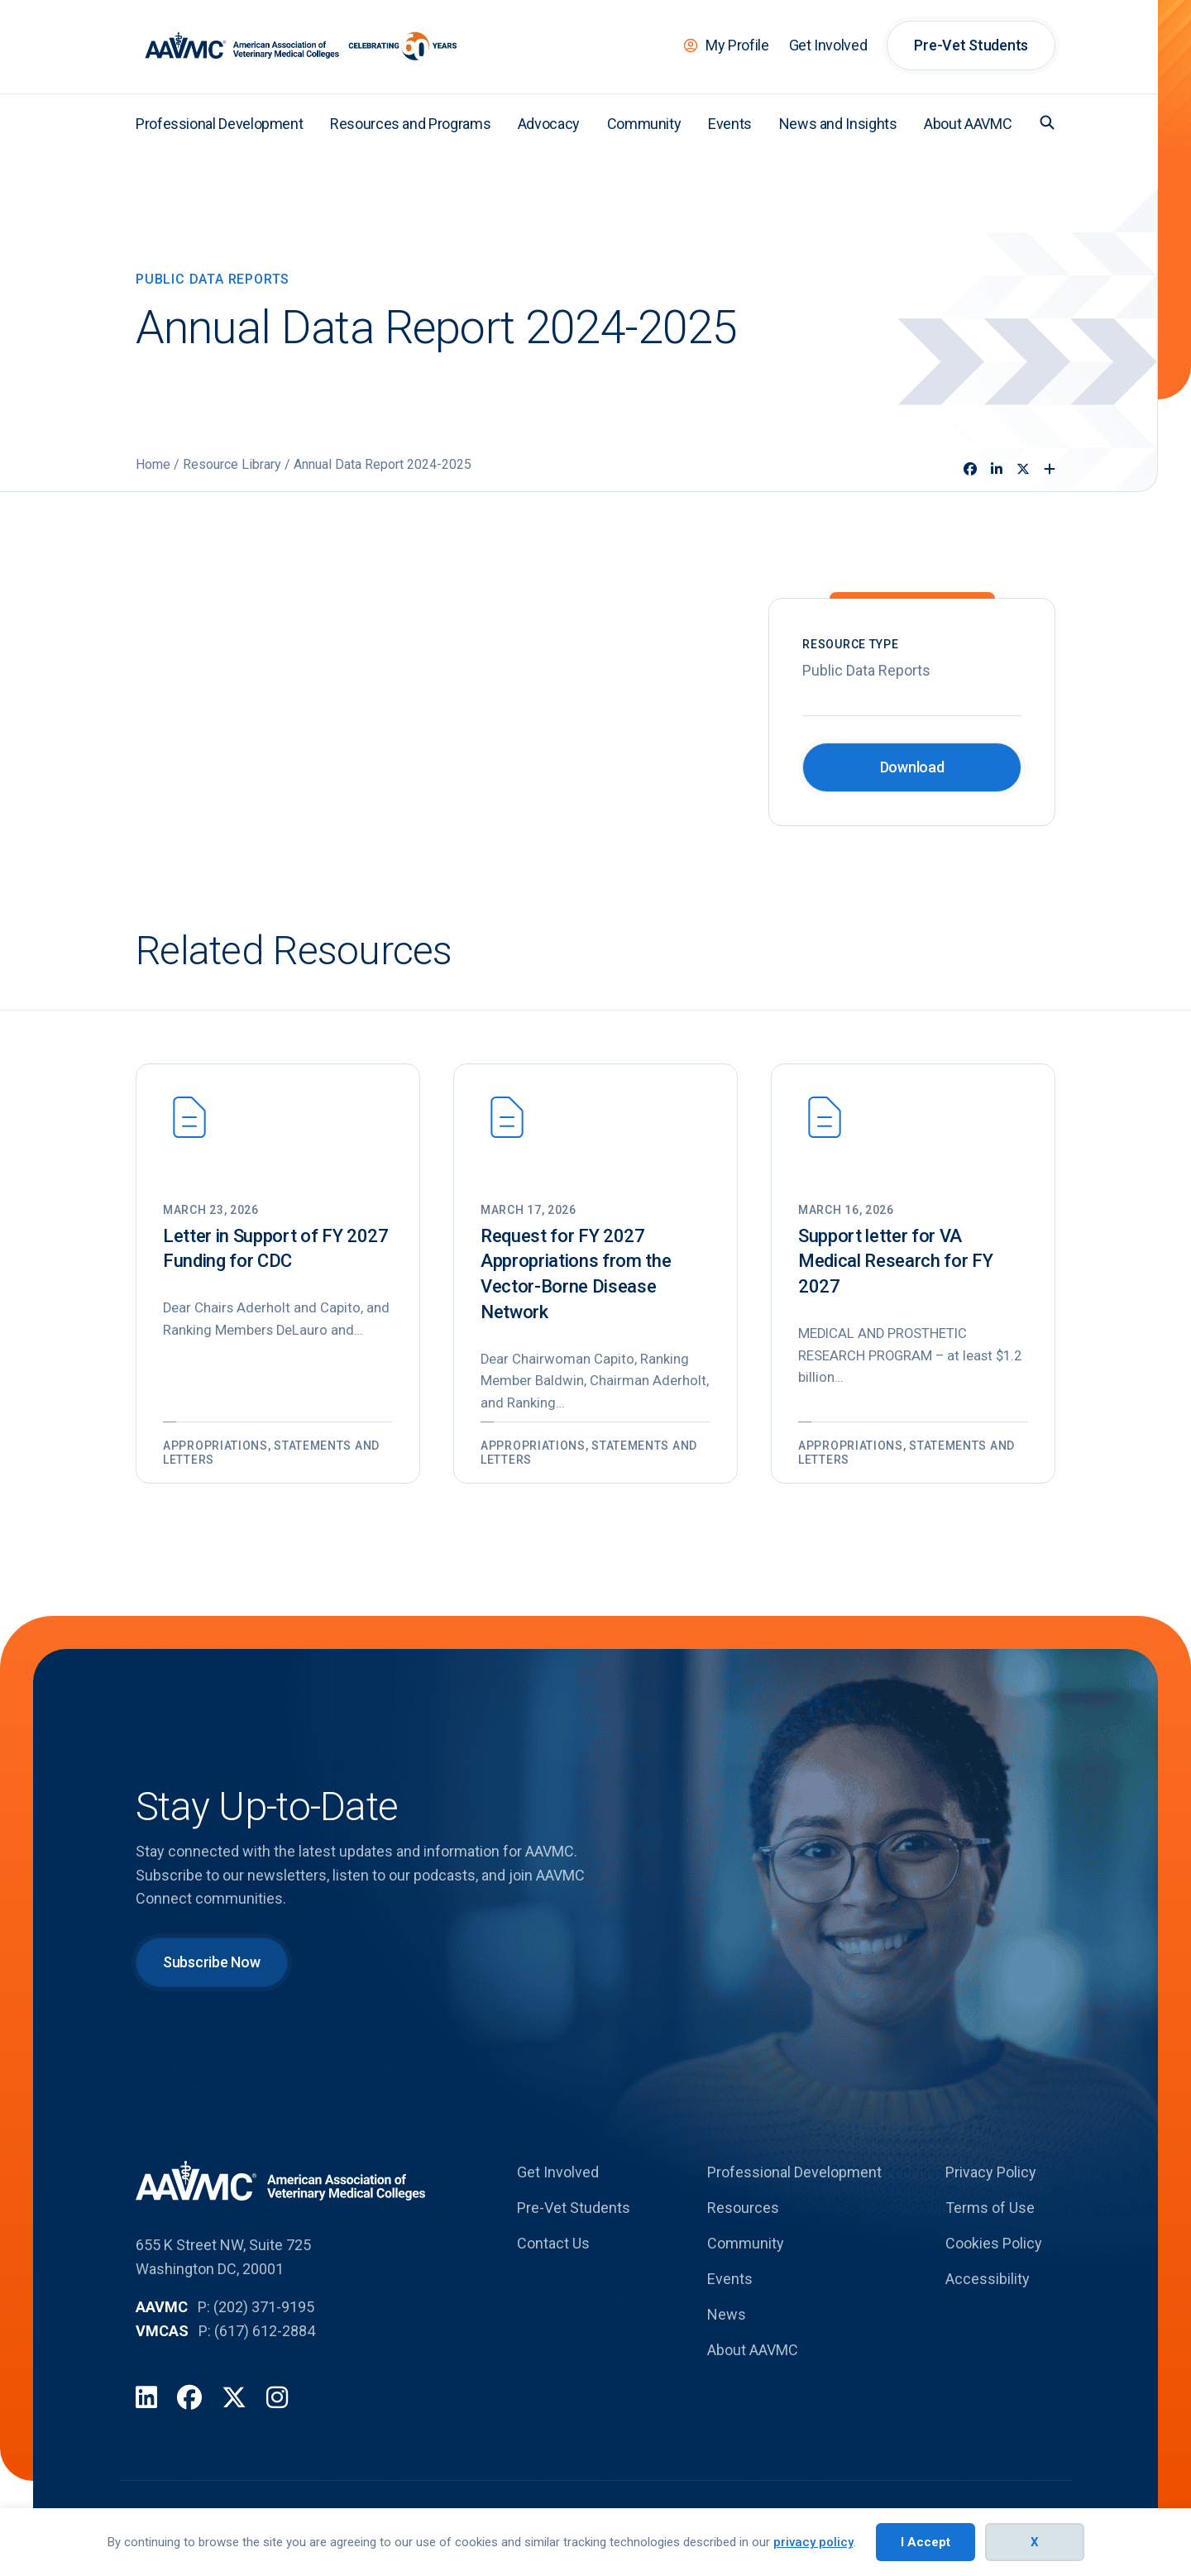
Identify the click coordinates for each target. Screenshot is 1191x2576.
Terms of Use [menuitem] (990, 2213)
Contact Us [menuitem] (553, 2249)
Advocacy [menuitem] (549, 123)
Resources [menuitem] (743, 2213)
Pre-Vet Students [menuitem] (971, 45)
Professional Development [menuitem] (219, 123)
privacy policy (813, 2542)
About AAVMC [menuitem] (968, 123)
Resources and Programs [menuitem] (410, 123)
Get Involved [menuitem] (828, 45)
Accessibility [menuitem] (987, 2284)
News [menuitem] (726, 2320)
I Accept (925, 2542)
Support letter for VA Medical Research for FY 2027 (895, 1262)
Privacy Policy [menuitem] (990, 2177)
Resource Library (232, 464)
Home (153, 464)
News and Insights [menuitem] (838, 123)
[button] (1047, 122)
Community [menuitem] (644, 123)
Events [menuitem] (730, 123)
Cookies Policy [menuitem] (993, 2249)
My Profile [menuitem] (737, 45)
